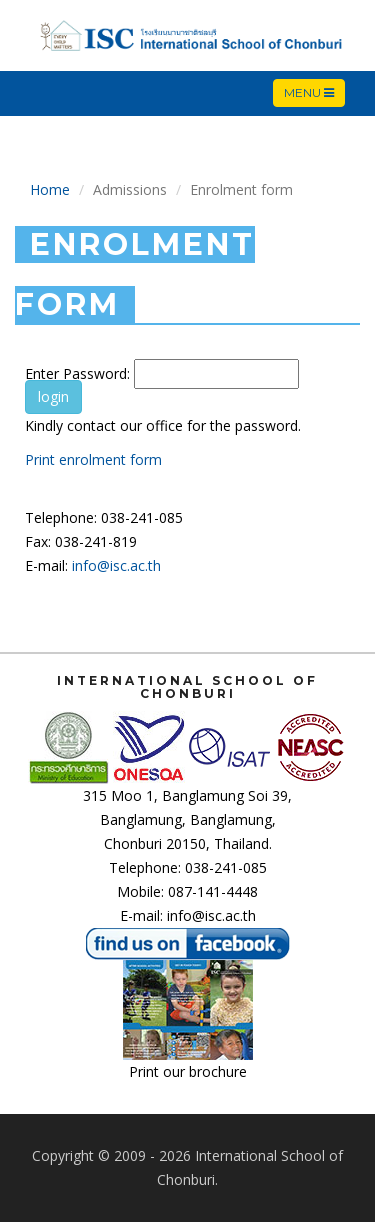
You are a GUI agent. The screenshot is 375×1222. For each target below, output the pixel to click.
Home (50, 189)
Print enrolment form (93, 459)
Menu (314, 93)
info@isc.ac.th (116, 565)
